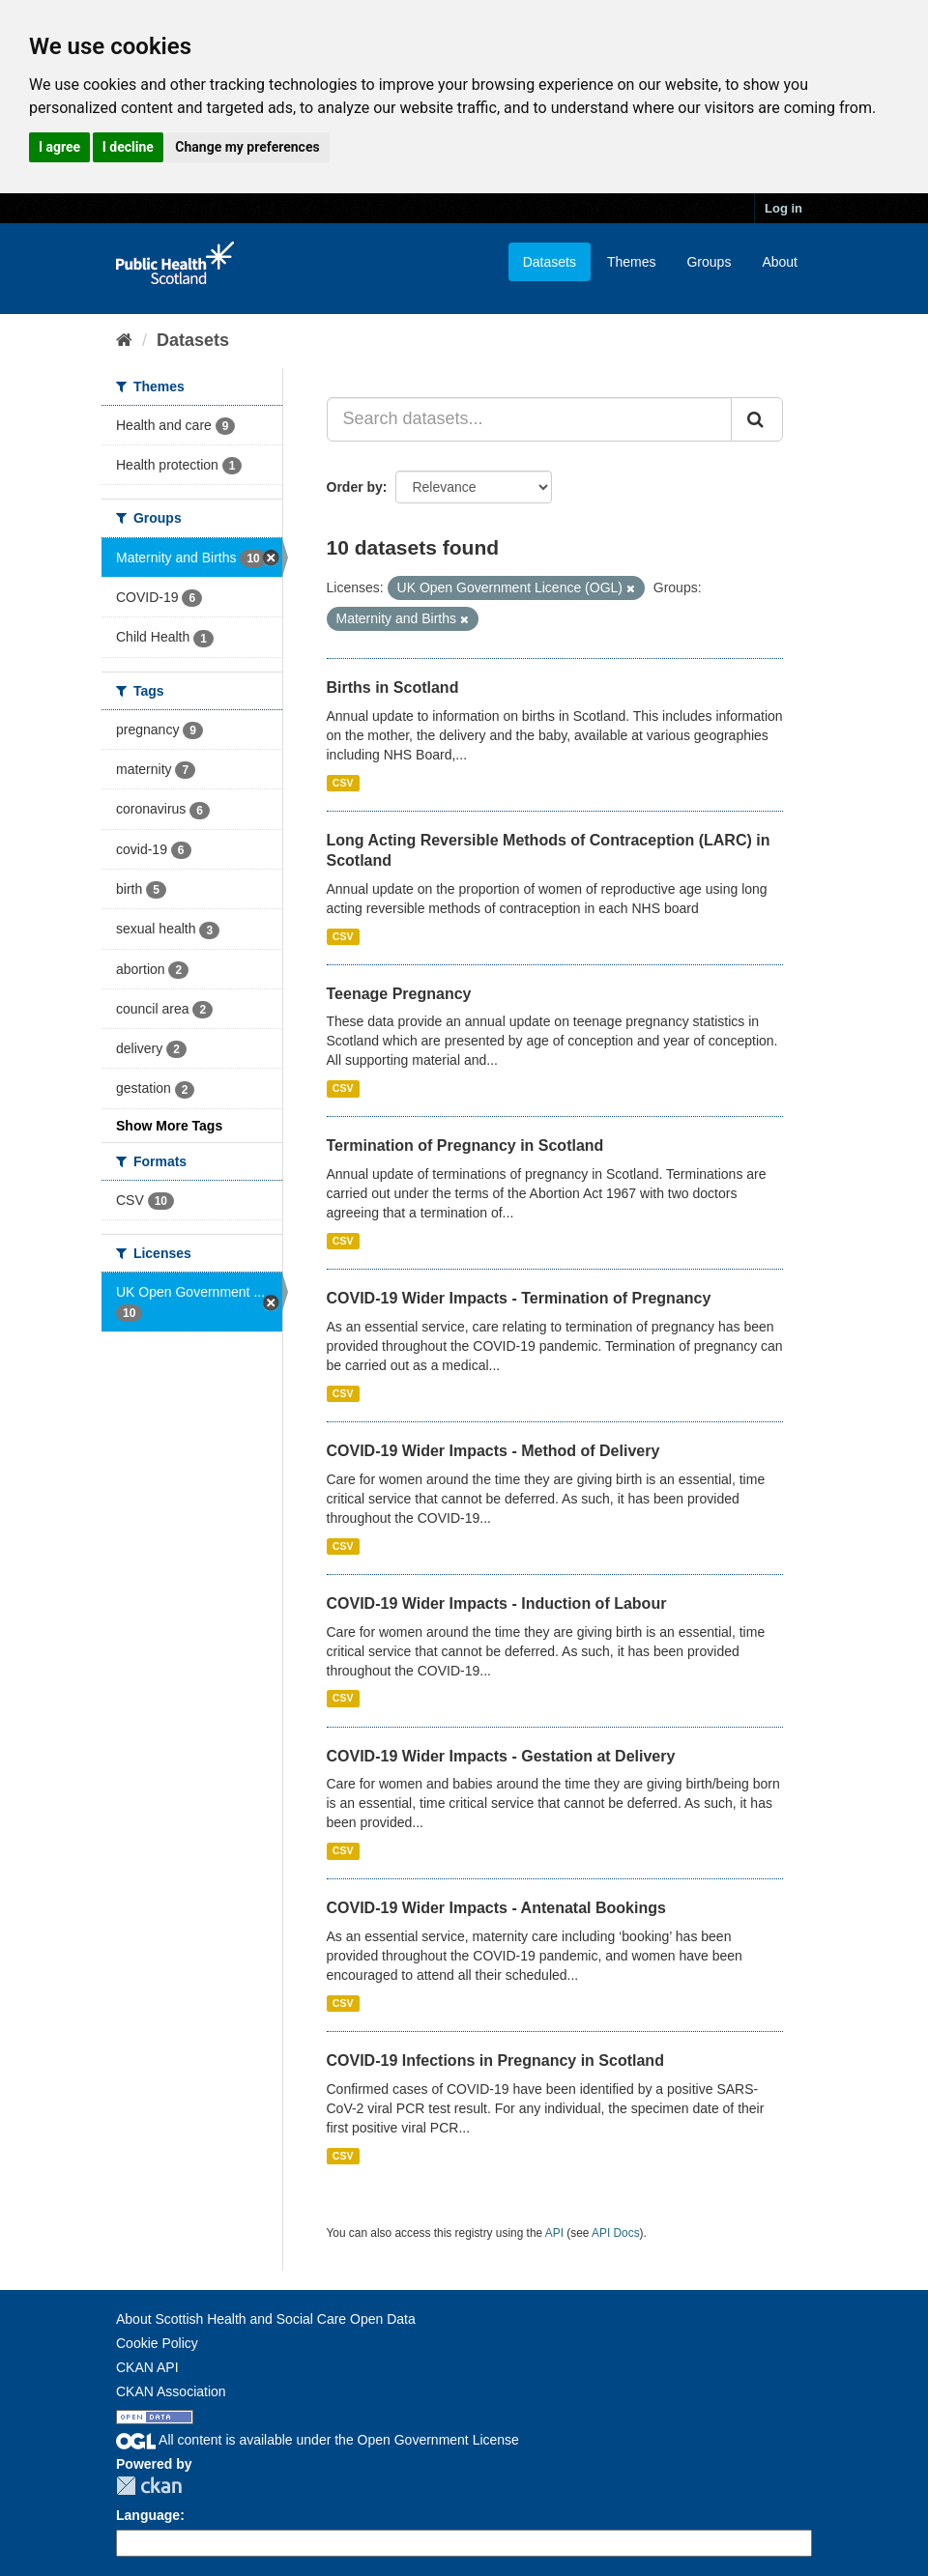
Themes (631, 262)
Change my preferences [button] (247, 147)
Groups (708, 262)
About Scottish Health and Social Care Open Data (266, 2319)
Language (148, 2515)
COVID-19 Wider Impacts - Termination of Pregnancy (519, 1298)
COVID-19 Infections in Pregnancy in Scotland (495, 2060)
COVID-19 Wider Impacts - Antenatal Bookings (496, 1908)
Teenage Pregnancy (399, 994)
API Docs (616, 2233)
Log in (783, 208)
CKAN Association (171, 2391)
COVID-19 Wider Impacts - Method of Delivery (493, 1451)
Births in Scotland (393, 687)
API (554, 2233)
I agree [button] (59, 147)
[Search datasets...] (530, 419)
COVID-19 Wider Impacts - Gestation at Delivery (501, 1756)
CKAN (149, 2486)
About (780, 262)
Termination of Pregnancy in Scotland (465, 1145)
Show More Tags (169, 1125)
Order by (355, 487)
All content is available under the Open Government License (317, 2439)
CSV (343, 782)
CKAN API (147, 2367)
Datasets (549, 262)
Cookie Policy (157, 2343)
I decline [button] (128, 147)
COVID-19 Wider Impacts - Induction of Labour (497, 1603)
